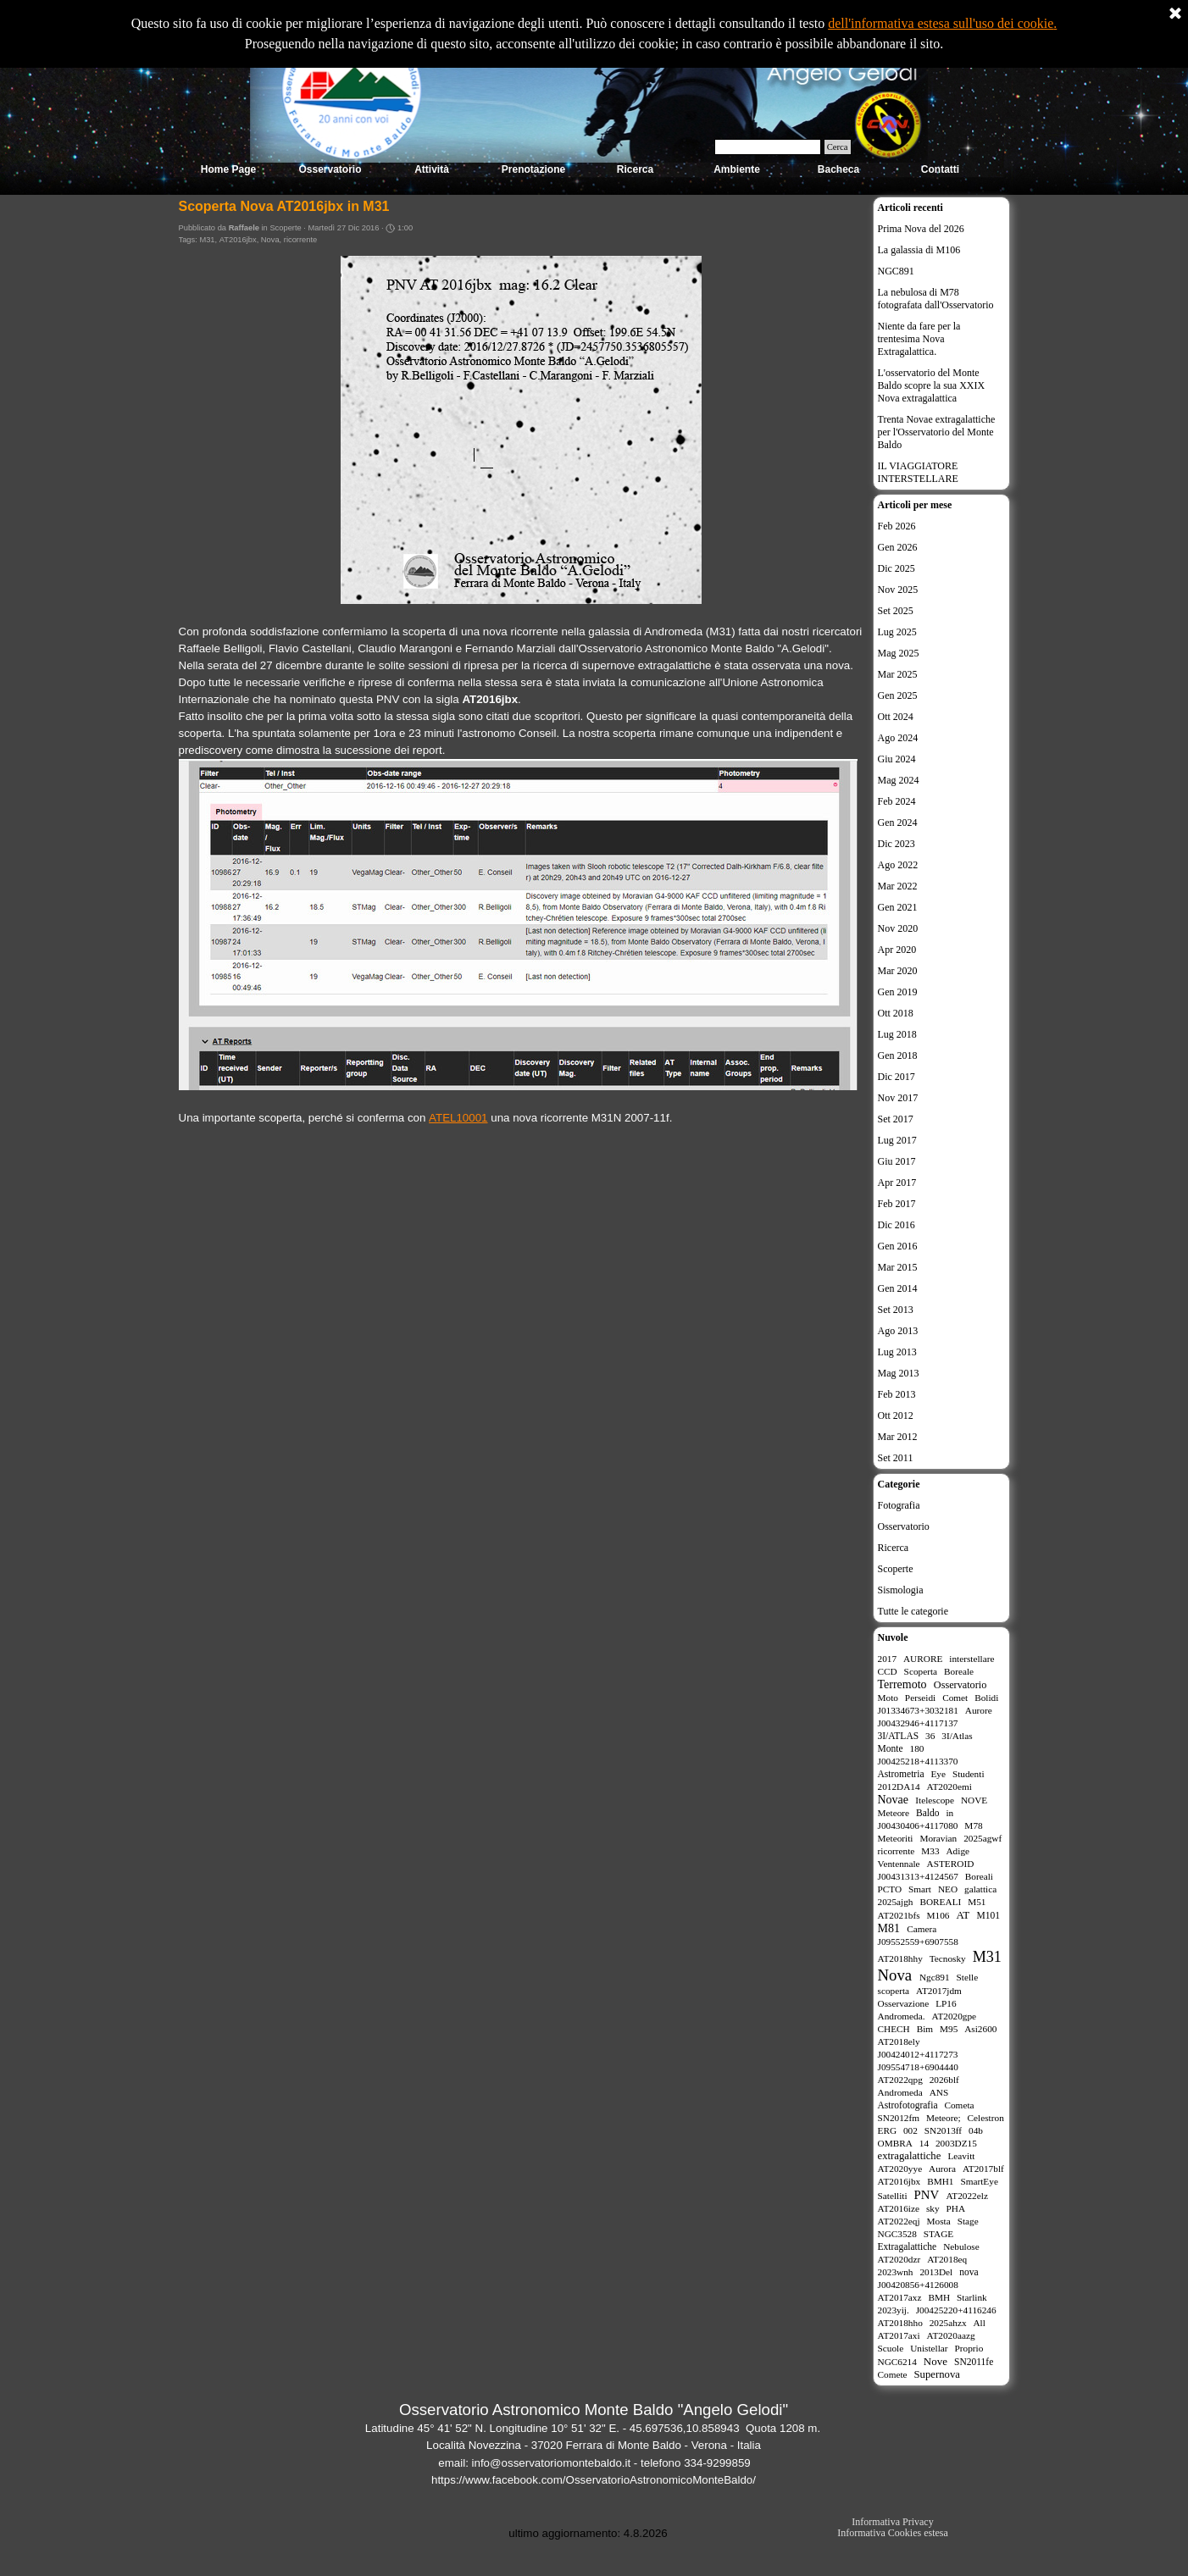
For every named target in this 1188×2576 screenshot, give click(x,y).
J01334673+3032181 (918, 1710)
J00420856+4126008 (918, 2285)
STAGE (938, 2234)
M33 (930, 1851)
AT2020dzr (899, 2259)
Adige (957, 1851)
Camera (921, 1929)
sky (933, 2208)
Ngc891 (934, 1977)
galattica (980, 1889)
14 (924, 2143)
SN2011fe (973, 2362)
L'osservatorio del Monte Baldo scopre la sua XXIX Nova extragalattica (931, 385)
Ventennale (899, 1864)
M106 (938, 1915)
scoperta (894, 1991)
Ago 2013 (898, 1331)
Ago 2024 (898, 738)
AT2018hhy (900, 1958)
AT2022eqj (899, 2221)
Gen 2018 (898, 1055)
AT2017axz (900, 2297)
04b (976, 2130)
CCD (887, 1671)
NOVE (974, 1800)
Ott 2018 (895, 1013)
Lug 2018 (897, 1034)
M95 (949, 2029)
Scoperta (920, 1671)
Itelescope (934, 1800)
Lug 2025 (897, 632)
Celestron (986, 2118)
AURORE (922, 1659)
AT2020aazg (951, 2335)
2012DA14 (899, 1786)
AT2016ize (899, 2208)
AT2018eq (947, 2259)
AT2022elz (967, 2196)
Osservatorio (904, 1526)
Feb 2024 (897, 801)
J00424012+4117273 (918, 2054)
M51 (976, 1902)
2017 (887, 1659)
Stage (968, 2221)
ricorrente (300, 239)
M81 (889, 1928)
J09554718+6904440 (918, 2067)
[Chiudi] (1175, 14)
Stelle (968, 1977)
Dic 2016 (896, 1225)
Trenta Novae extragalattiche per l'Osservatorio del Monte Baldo (937, 432)
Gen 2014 (898, 1288)
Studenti (968, 1774)
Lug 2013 (897, 1352)
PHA (955, 2208)
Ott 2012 (895, 1415)
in (949, 1813)
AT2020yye (900, 2168)
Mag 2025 (898, 653)
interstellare (971, 1659)
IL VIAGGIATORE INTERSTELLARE (918, 472)
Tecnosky (948, 1958)
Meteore (894, 1813)
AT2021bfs (899, 1915)
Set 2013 (895, 1310)
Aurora (942, 2168)
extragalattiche (909, 2156)
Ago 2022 (898, 865)
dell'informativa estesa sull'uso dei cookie (940, 23)
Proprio (969, 2348)
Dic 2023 (896, 844)
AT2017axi (899, 2335)
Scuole (891, 2348)
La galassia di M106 (919, 250)
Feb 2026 (897, 526)
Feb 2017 (897, 1204)
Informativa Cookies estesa (892, 2533)
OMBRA (895, 2143)
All (979, 2323)
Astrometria (901, 1774)
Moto (888, 1697)
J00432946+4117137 (918, 1723)
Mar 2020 (898, 971)
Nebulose (961, 2246)
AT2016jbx (238, 239)
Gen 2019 (898, 992)
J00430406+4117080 (918, 1825)
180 (917, 1748)
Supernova (937, 2374)
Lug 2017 (897, 1140)
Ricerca (893, 1548)
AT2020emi (949, 1786)
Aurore (978, 1710)
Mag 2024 (898, 780)
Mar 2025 (898, 674)
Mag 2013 (898, 1373)
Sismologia (901, 1590)
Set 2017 (895, 1119)
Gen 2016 (898, 1246)
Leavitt (960, 2156)
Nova (270, 239)
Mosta (939, 2221)
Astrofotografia (908, 2105)
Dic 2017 (896, 1077)
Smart (919, 1889)
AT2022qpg (900, 2080)
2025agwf (982, 1838)
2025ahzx (948, 2323)
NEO (948, 1889)
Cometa (959, 2105)
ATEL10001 (458, 1117)
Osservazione (904, 2003)
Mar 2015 (898, 1267)
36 (930, 1736)
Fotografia (899, 1505)
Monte (890, 1748)
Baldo (928, 1813)
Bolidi (986, 1697)
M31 (206, 239)
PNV (927, 2195)
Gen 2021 (898, 907)
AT (962, 1914)
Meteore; (943, 2118)
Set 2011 (895, 1458)
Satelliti (893, 2196)
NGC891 (896, 271)
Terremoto (902, 1684)
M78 (973, 1825)
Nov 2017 (898, 1098)
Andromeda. (901, 2016)
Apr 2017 (897, 1182)
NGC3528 (897, 2234)
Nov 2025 (898, 590)
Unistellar (929, 2348)
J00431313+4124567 (918, 1876)
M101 (988, 1915)
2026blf (944, 2080)
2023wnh (895, 2272)
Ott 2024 (895, 717)
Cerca (837, 147)
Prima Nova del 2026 (921, 229)
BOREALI (940, 1902)
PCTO (890, 1889)
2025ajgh (895, 1902)
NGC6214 (897, 2362)
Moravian (938, 1838)
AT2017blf (983, 2168)
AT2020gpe (953, 2016)
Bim (925, 2029)
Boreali (979, 1876)
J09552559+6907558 (918, 1941)
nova (968, 2272)
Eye (938, 1774)
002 (910, 2130)
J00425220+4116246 (956, 2310)
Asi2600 (980, 2029)
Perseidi (920, 1697)
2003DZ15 (956, 2143)
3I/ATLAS (898, 1736)
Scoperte (895, 1569)
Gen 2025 (898, 695)
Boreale (959, 1671)
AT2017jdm (939, 1991)
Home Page (228, 169)
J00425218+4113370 (918, 1761)
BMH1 (940, 2181)
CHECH (894, 2029)
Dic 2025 (896, 568)
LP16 (945, 2003)
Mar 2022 (898, 886)
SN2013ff (943, 2130)
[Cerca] (767, 147)
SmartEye (979, 2181)
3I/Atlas (956, 1736)
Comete (893, 2374)
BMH (939, 2297)
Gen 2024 (898, 822)
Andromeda (900, 2092)
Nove (935, 2361)
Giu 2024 (897, 759)
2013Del (935, 2272)
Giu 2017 (897, 1161)
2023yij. (893, 2310)
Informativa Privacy (892, 2522)
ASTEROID (950, 1864)
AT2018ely (899, 2041)
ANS (939, 2092)
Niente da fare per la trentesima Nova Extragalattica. (919, 338)
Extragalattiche (907, 2246)
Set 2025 (895, 611)
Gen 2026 (898, 547)
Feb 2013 (897, 1394)
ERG (887, 2130)
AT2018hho (900, 2323)
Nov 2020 (898, 928)
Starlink (972, 2297)
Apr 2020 (897, 950)
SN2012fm (899, 2118)
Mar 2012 (898, 1437)
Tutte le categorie (913, 1611)
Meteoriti (895, 1838)
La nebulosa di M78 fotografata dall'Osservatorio (936, 298)
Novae (893, 1799)
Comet (955, 1697)
